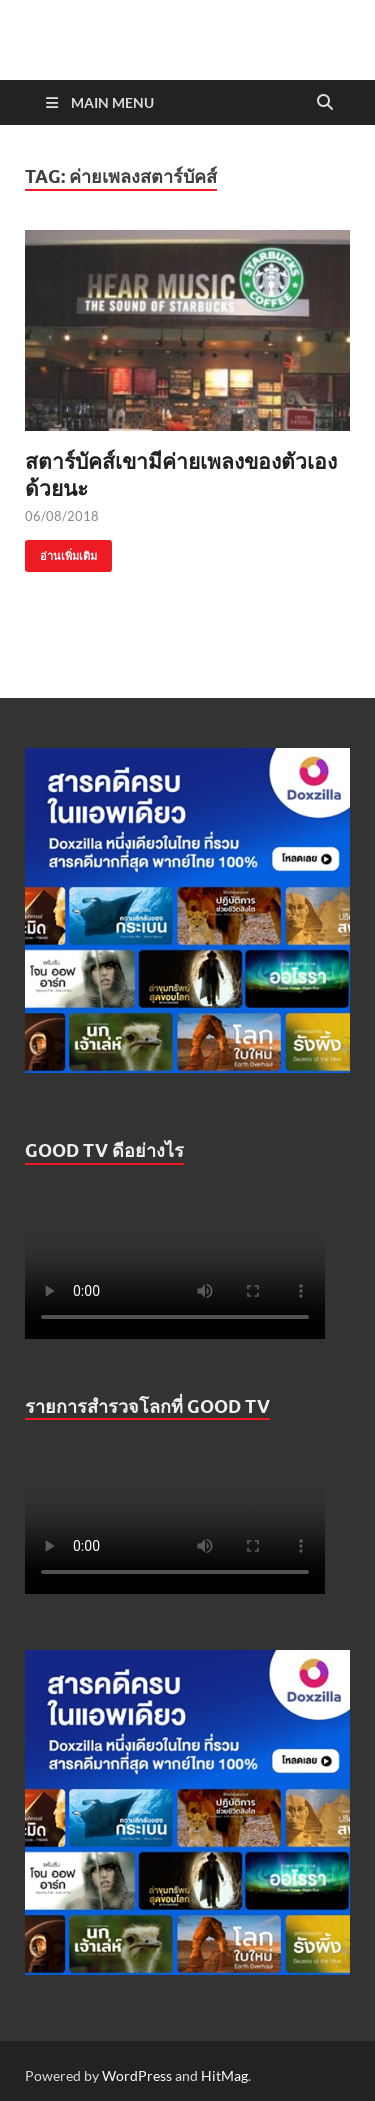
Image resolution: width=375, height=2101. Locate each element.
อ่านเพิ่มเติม (61, 551)
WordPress (137, 2075)
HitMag (224, 2075)
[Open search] (325, 103)
